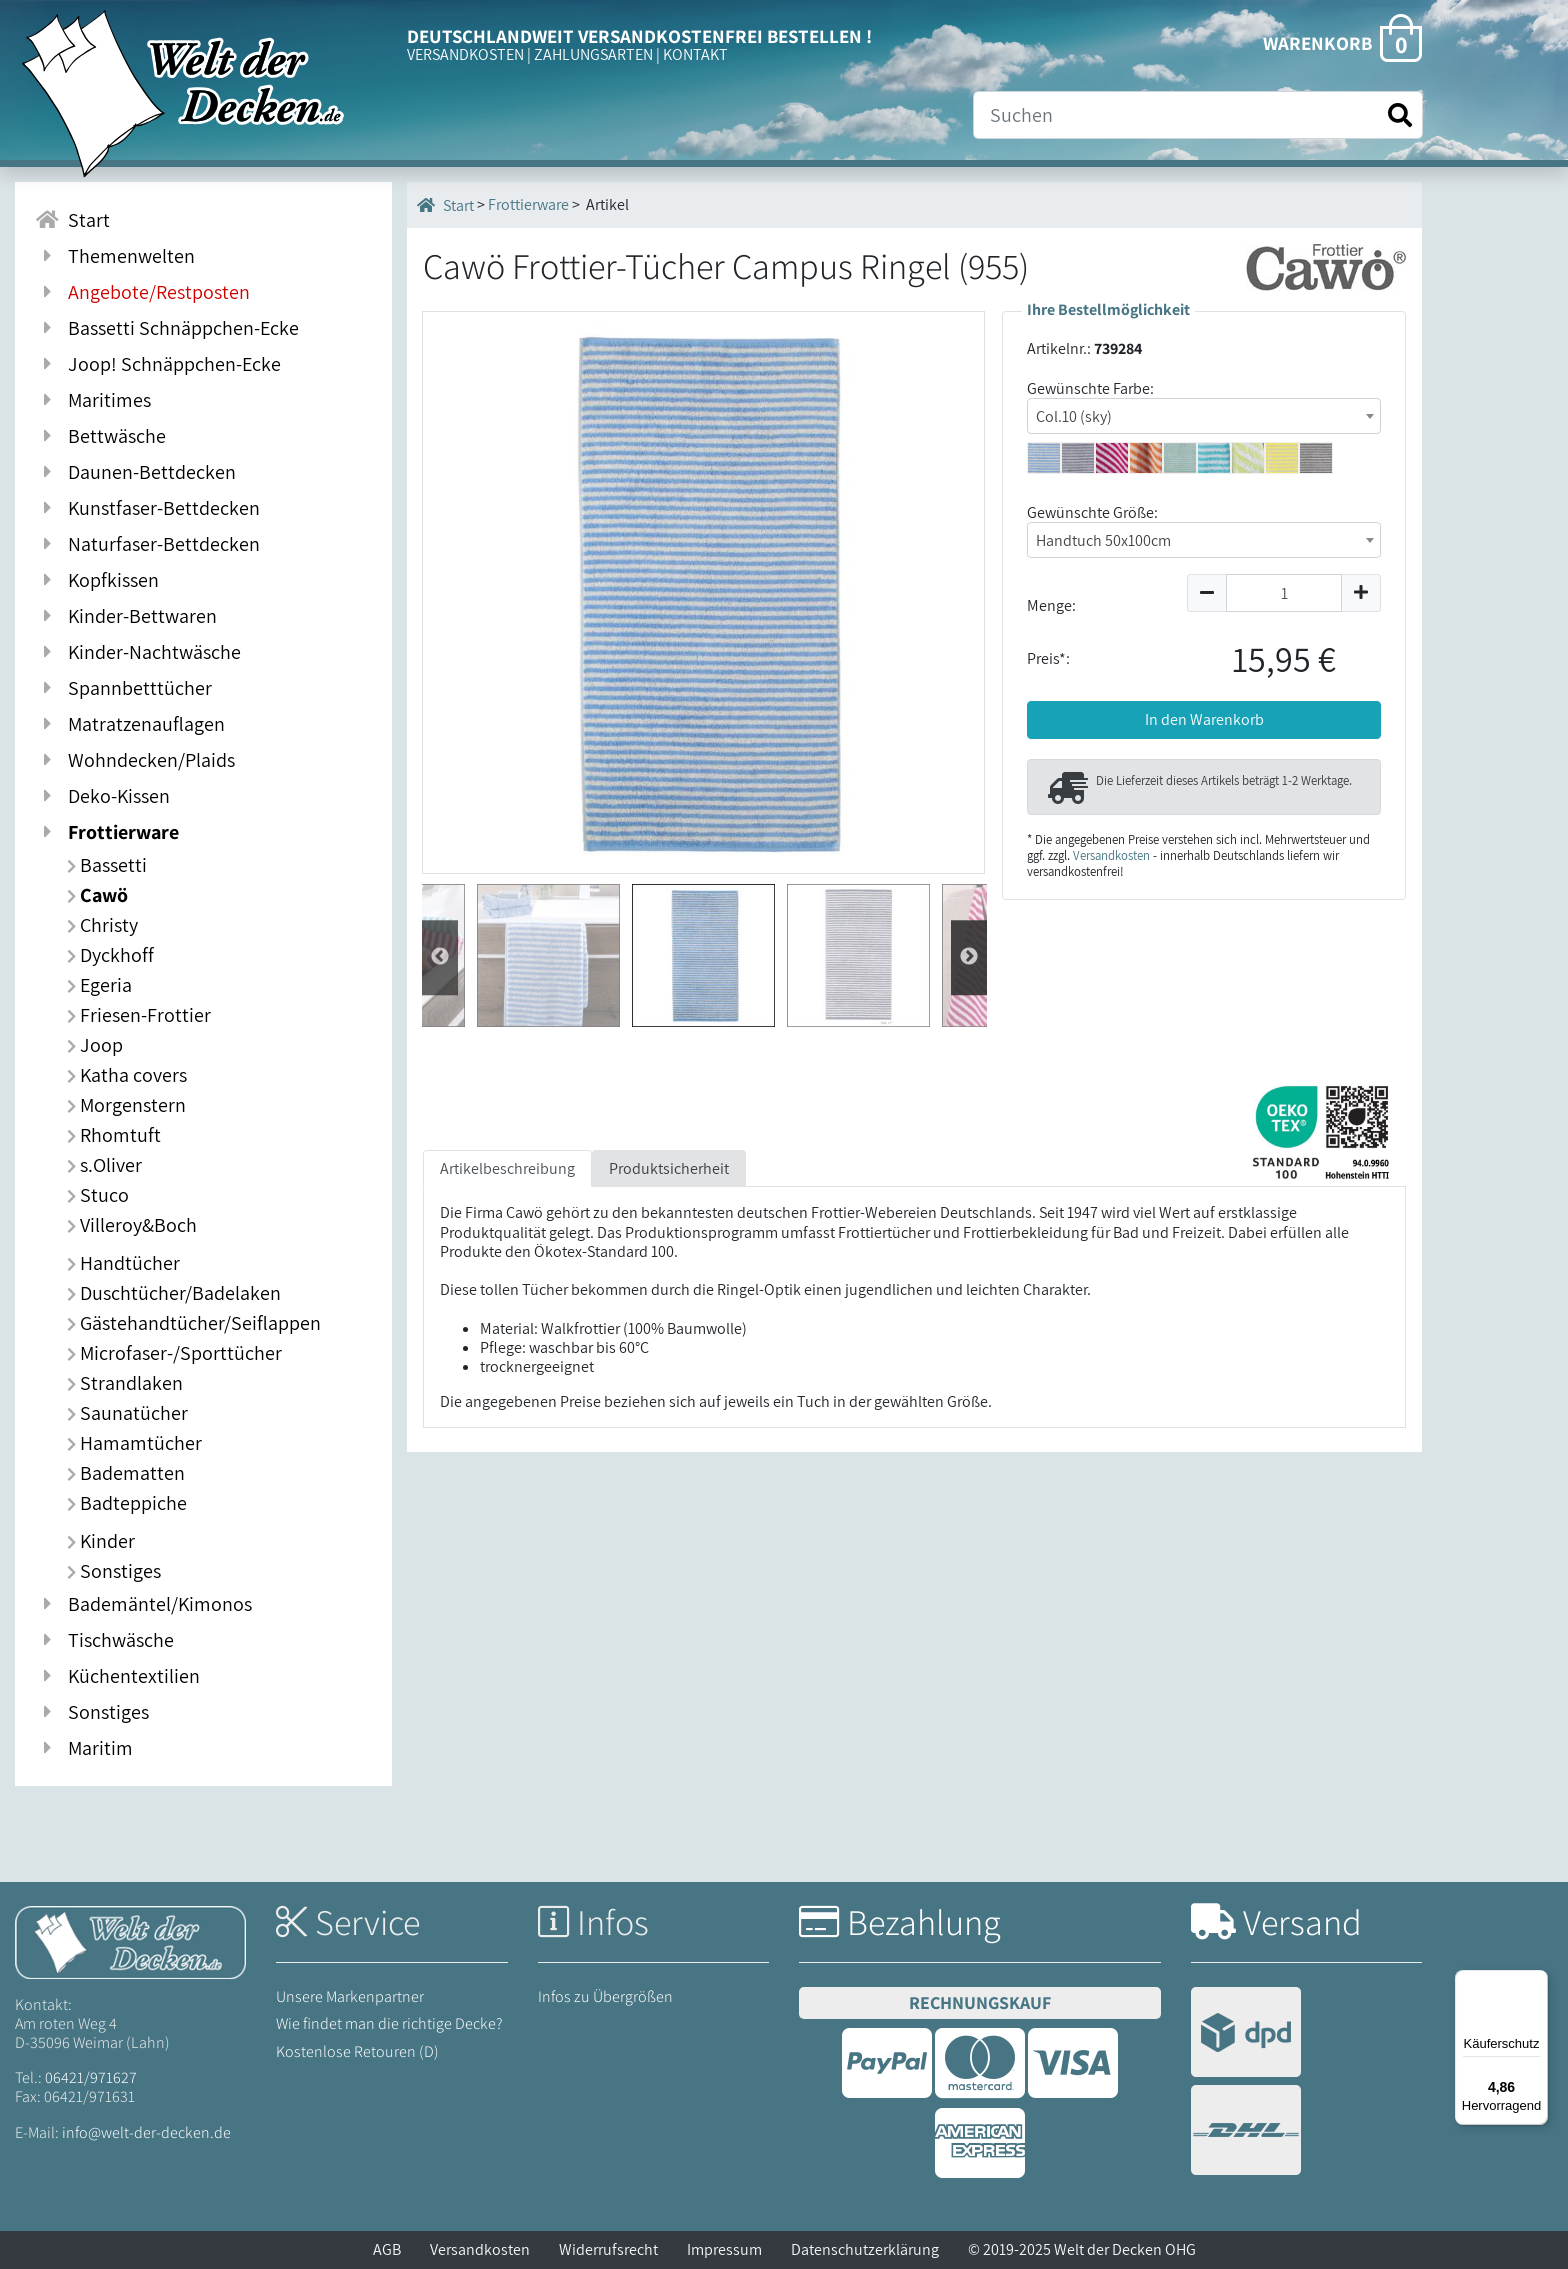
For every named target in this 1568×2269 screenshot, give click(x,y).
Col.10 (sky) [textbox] (1074, 416)
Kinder (101, 1541)
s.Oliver (104, 1165)
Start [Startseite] (445, 205)
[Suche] (1198, 115)
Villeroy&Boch (132, 1225)
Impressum (724, 2249)
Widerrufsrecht (608, 2249)
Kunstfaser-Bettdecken (147, 508)
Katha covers (127, 1075)
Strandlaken (125, 1383)
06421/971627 (91, 2077)
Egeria (99, 985)
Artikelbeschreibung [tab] (507, 1168)
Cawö (97, 895)
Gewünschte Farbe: (1090, 388)
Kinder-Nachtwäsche (138, 652)
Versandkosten (1111, 855)
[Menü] (1536, 1982)
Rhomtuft (114, 1135)
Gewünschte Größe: (1092, 512)
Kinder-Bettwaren (126, 616)
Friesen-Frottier (139, 1015)
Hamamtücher (134, 1443)
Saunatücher (127, 1413)
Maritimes (93, 400)
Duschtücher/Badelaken (174, 1293)
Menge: (1051, 605)
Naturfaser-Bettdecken (147, 544)
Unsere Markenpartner (350, 1996)
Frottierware (107, 832)
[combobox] (1204, 416)
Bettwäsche (100, 436)
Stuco (98, 1195)
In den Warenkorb (1204, 719)
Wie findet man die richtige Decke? (389, 2023)
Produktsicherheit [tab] (669, 1168)
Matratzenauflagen (130, 724)
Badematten (126, 1473)
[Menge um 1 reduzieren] (1206, 593)
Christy (102, 925)
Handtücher (123, 1263)
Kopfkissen (97, 580)
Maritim (84, 1748)
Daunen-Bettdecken (135, 472)
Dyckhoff (110, 955)
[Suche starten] (1400, 115)
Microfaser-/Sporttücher (174, 1353)
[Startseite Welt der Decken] (130, 1940)
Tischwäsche (104, 1640)
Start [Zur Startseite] (72, 220)
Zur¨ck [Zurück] (969, 957)
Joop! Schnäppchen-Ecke (158, 364)
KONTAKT (695, 54)
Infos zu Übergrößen (605, 1996)
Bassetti (107, 865)
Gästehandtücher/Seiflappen (194, 1323)
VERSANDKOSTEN (465, 54)
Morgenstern (126, 1105)
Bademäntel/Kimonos (143, 1604)
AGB (387, 2249)
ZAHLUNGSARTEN (593, 54)
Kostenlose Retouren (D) (357, 2051)
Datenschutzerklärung (865, 2249)
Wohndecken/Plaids (135, 760)
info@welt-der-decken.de (146, 2132)
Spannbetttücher (123, 688)
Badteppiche (127, 1503)
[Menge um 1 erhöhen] (1361, 593)
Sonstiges (114, 1571)
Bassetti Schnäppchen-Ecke (167, 328)
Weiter (440, 957)
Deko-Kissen (102, 796)
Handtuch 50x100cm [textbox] (1103, 540)
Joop (95, 1045)
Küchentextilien (117, 1676)
